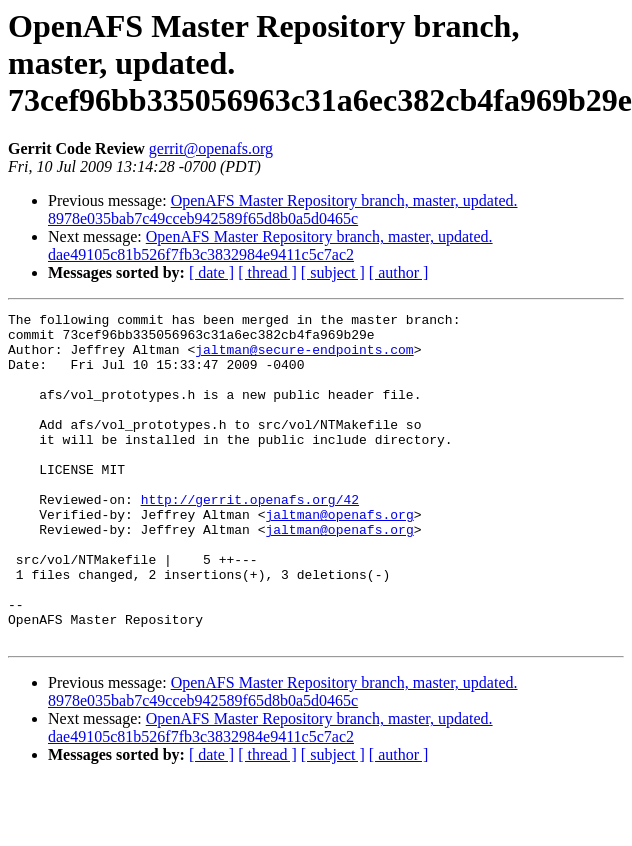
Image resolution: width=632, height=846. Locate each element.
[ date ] (211, 272)
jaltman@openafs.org (339, 556)
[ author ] (399, 272)
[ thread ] (267, 272)
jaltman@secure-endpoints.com (304, 358)
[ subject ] (333, 272)
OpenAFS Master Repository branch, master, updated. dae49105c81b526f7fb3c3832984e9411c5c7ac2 (270, 245)
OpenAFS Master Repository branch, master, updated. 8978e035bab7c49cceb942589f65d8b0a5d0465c (283, 209)
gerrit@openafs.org (211, 148)
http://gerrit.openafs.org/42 (250, 538)
